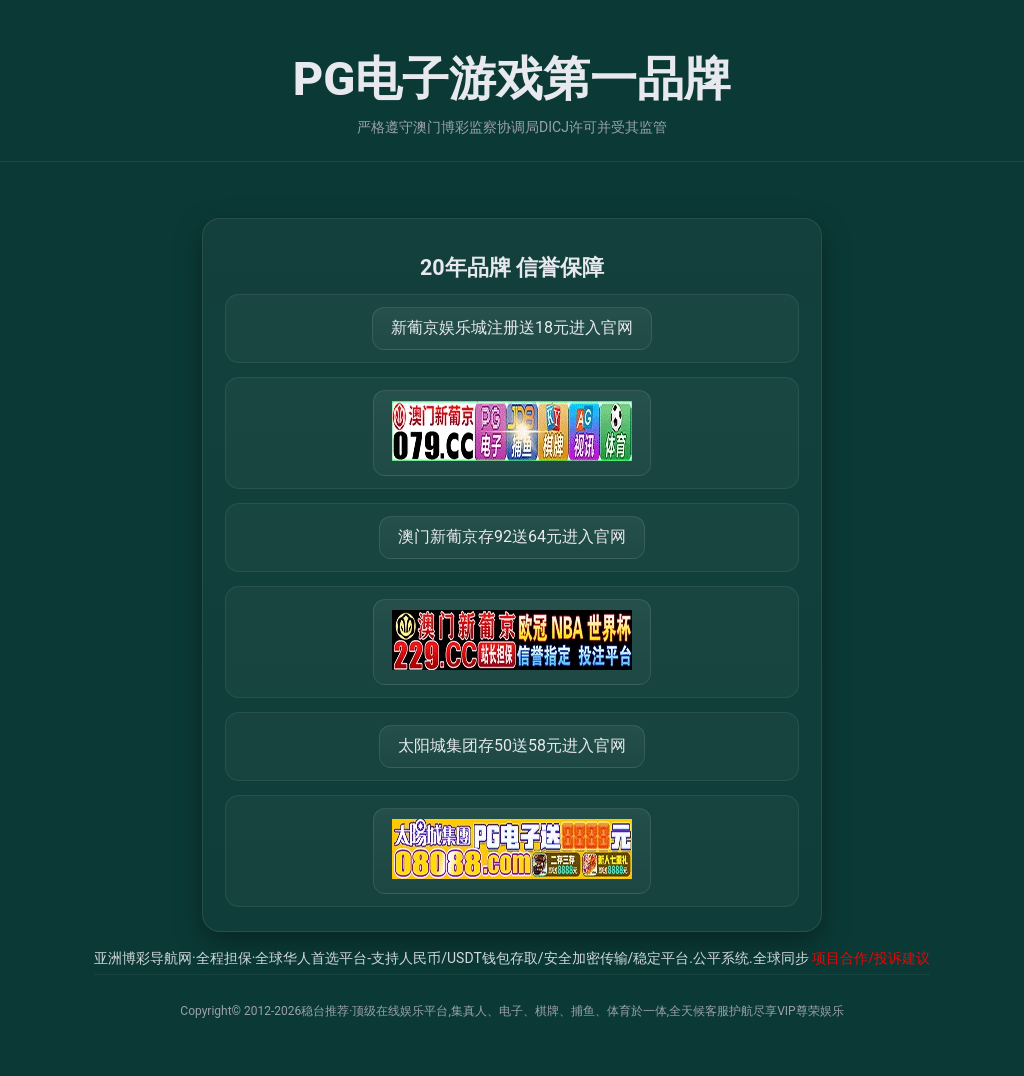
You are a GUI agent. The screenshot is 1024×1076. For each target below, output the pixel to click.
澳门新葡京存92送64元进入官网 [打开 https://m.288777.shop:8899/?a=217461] (512, 536)
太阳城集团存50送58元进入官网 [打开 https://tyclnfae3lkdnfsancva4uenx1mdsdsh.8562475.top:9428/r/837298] (512, 745)
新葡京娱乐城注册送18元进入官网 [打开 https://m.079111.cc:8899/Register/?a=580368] (512, 327)
